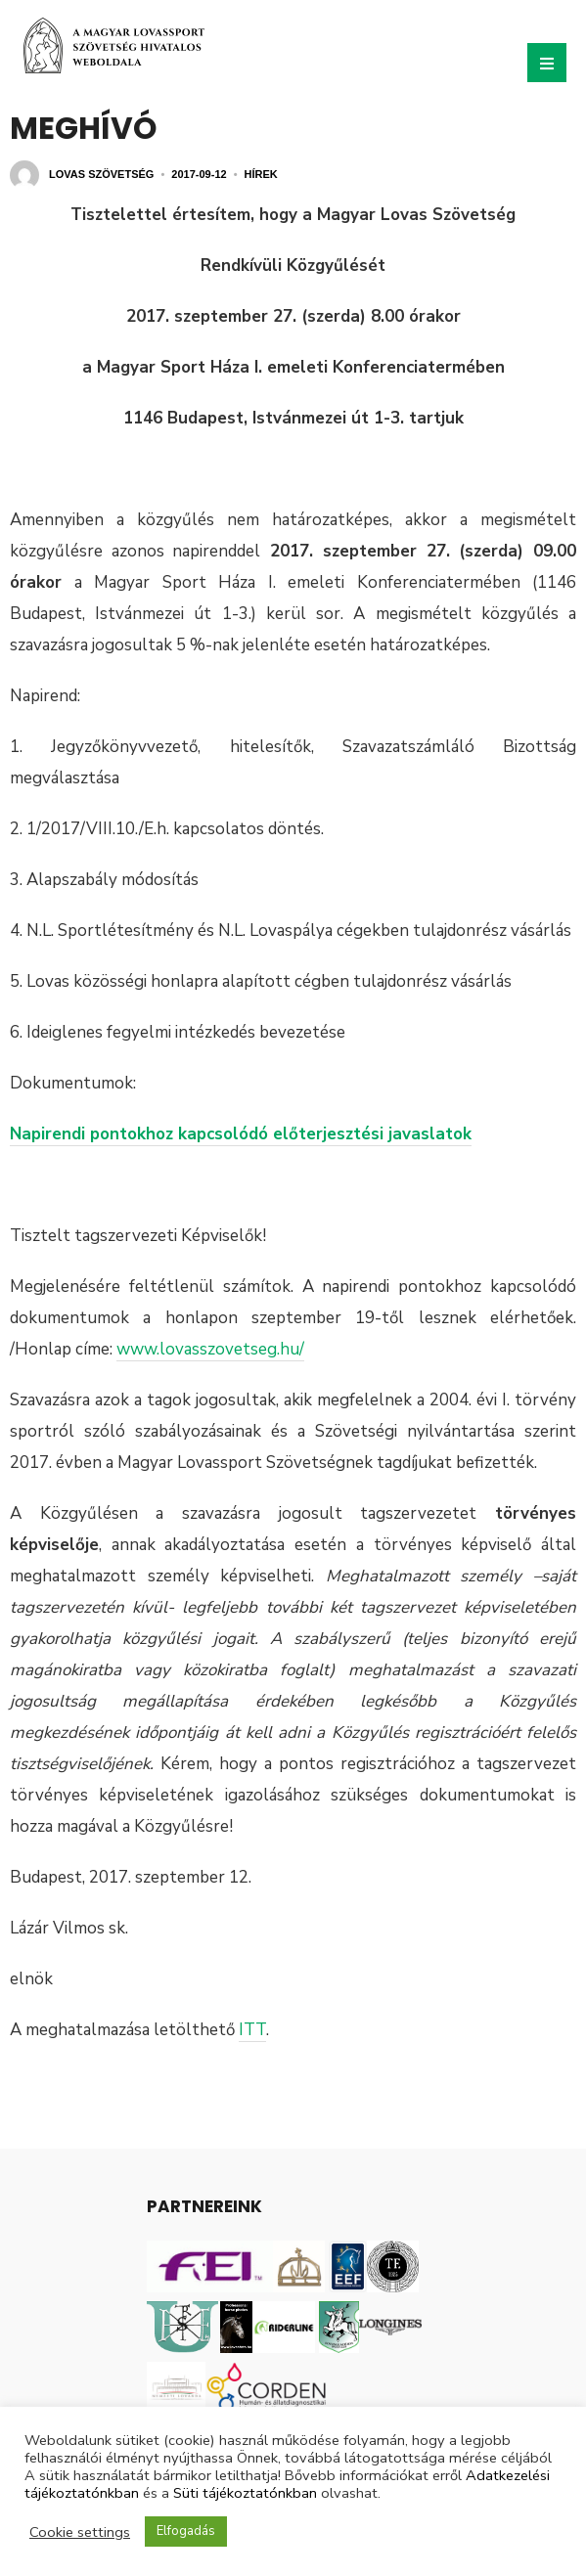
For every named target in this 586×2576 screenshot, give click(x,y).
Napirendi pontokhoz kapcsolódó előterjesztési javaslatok (241, 1134)
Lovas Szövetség (101, 174)
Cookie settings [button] (79, 2532)
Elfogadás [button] (186, 2531)
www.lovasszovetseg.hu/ (210, 1349)
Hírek (261, 174)
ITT (252, 2030)
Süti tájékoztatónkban (245, 2493)
